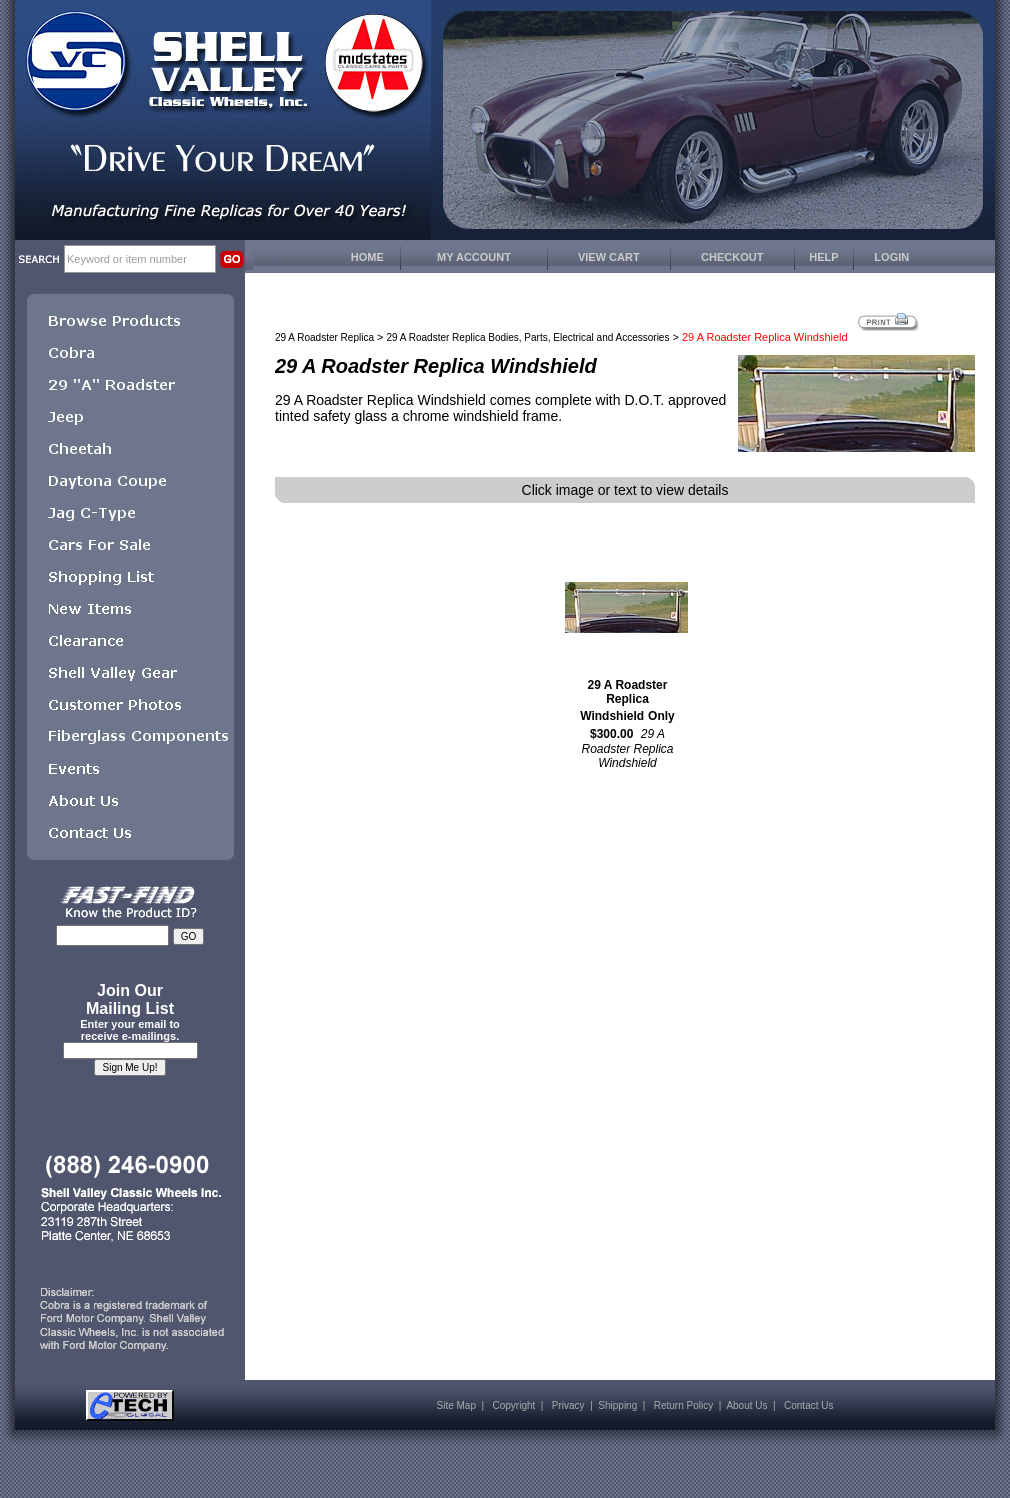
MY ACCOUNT (474, 257)
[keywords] (140, 259)
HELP (823, 257)
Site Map (456, 1405)
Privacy (568, 1405)
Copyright (513, 1405)
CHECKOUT (732, 257)
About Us (746, 1405)
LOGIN (891, 257)
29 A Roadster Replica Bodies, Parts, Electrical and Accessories (528, 337)
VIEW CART (609, 257)
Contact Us (808, 1405)
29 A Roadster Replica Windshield (623, 700)
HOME (367, 257)
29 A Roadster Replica (324, 337)
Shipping (617, 1405)
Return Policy (683, 1405)
